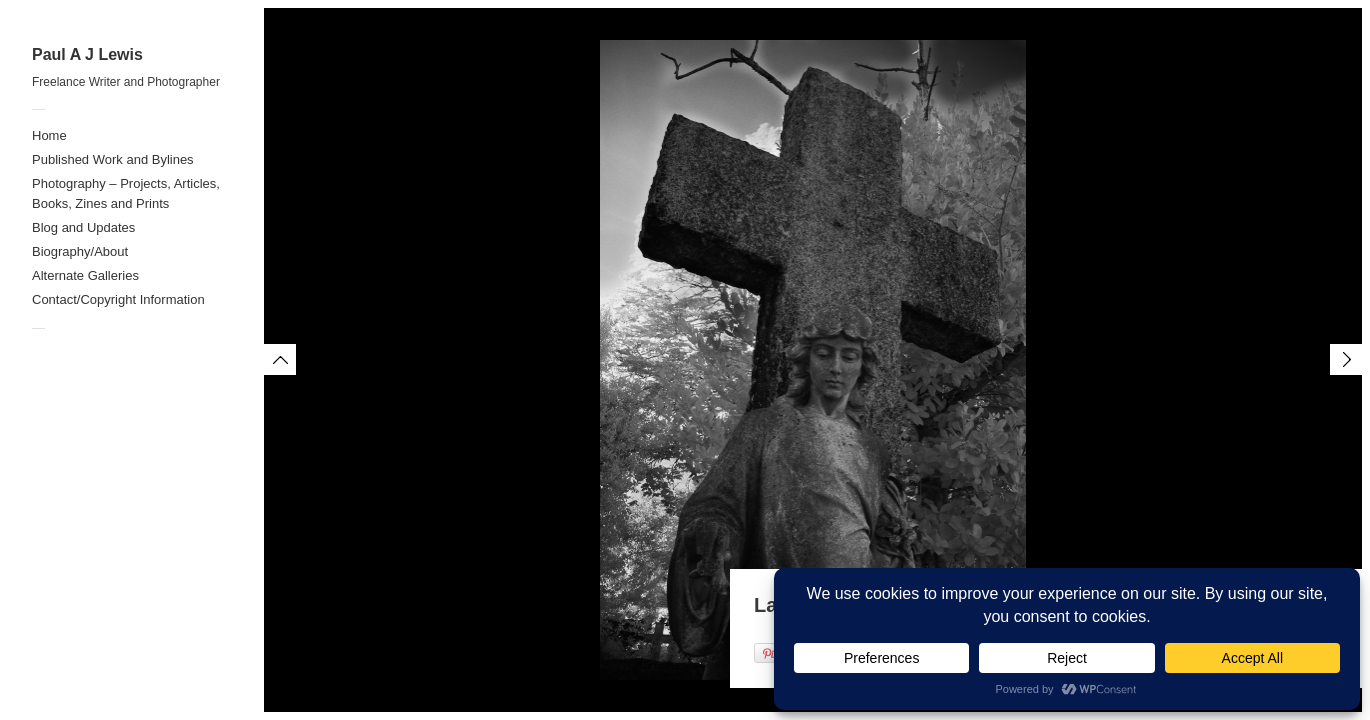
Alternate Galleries (85, 275)
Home (49, 135)
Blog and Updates (83, 227)
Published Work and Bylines (113, 159)
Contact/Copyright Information (118, 299)
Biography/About (80, 251)
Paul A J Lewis (87, 54)
